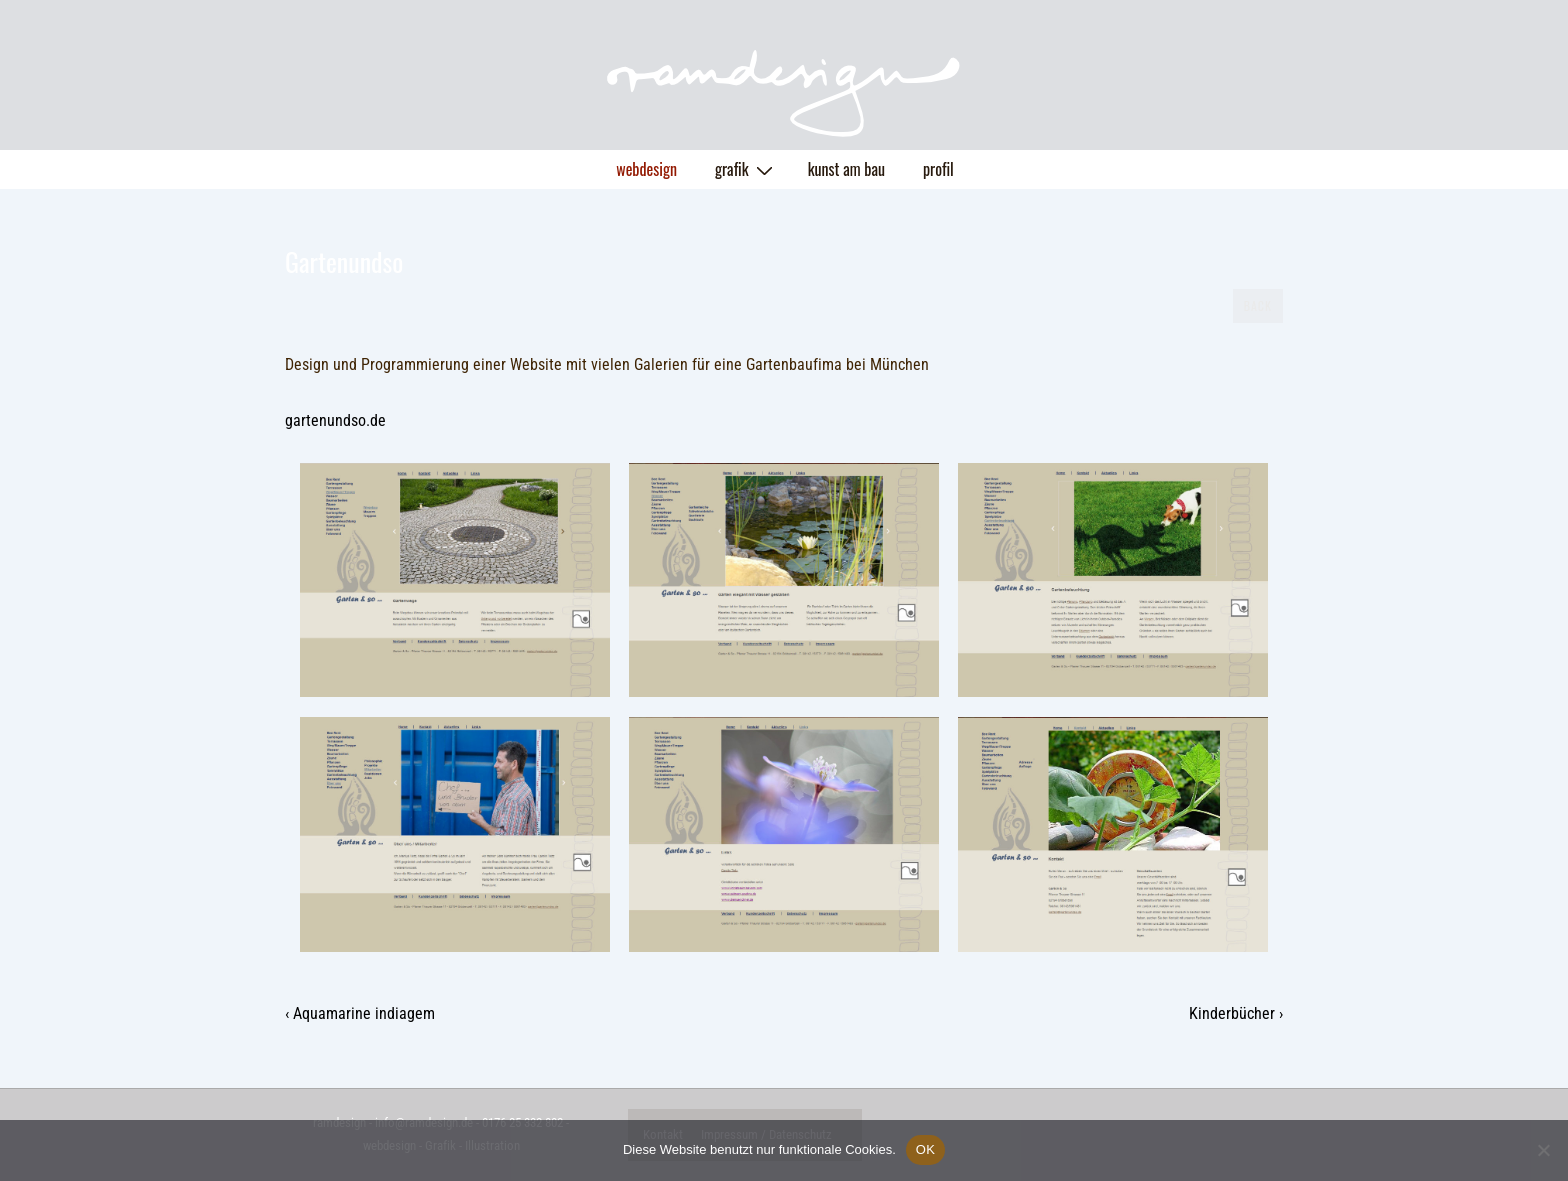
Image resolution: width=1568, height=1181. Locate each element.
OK (925, 1149)
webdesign (646, 169)
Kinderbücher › (1236, 1013)
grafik (746, 169)
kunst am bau (846, 169)
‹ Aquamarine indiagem (360, 1013)
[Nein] (1543, 1150)
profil (938, 169)
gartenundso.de (335, 420)
